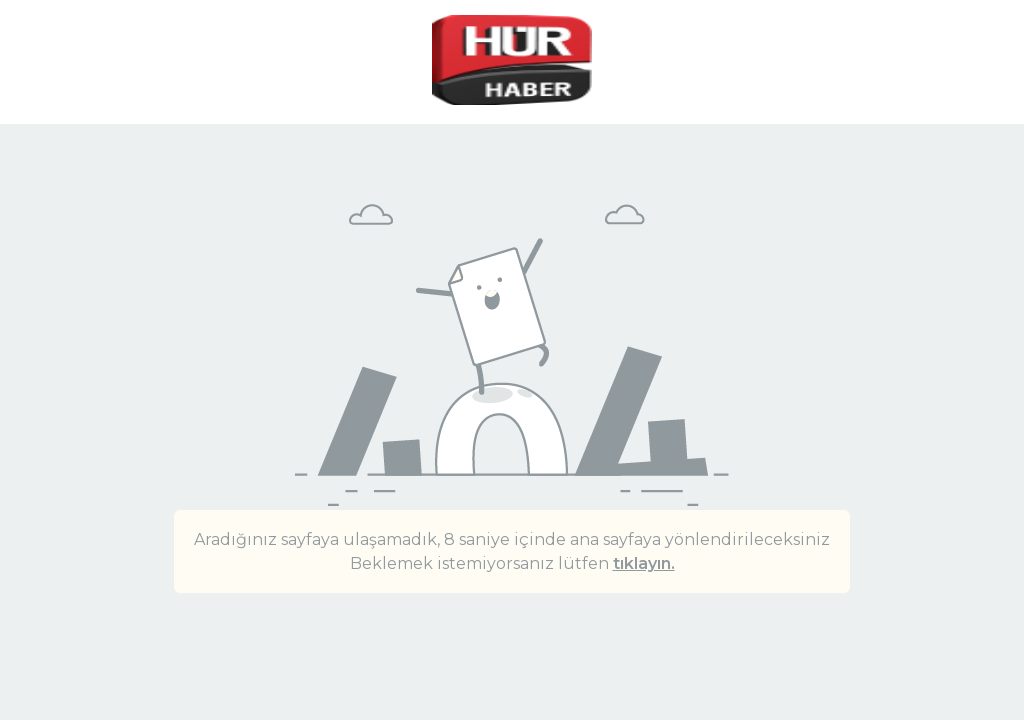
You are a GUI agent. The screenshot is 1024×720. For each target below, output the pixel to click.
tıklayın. (644, 563)
